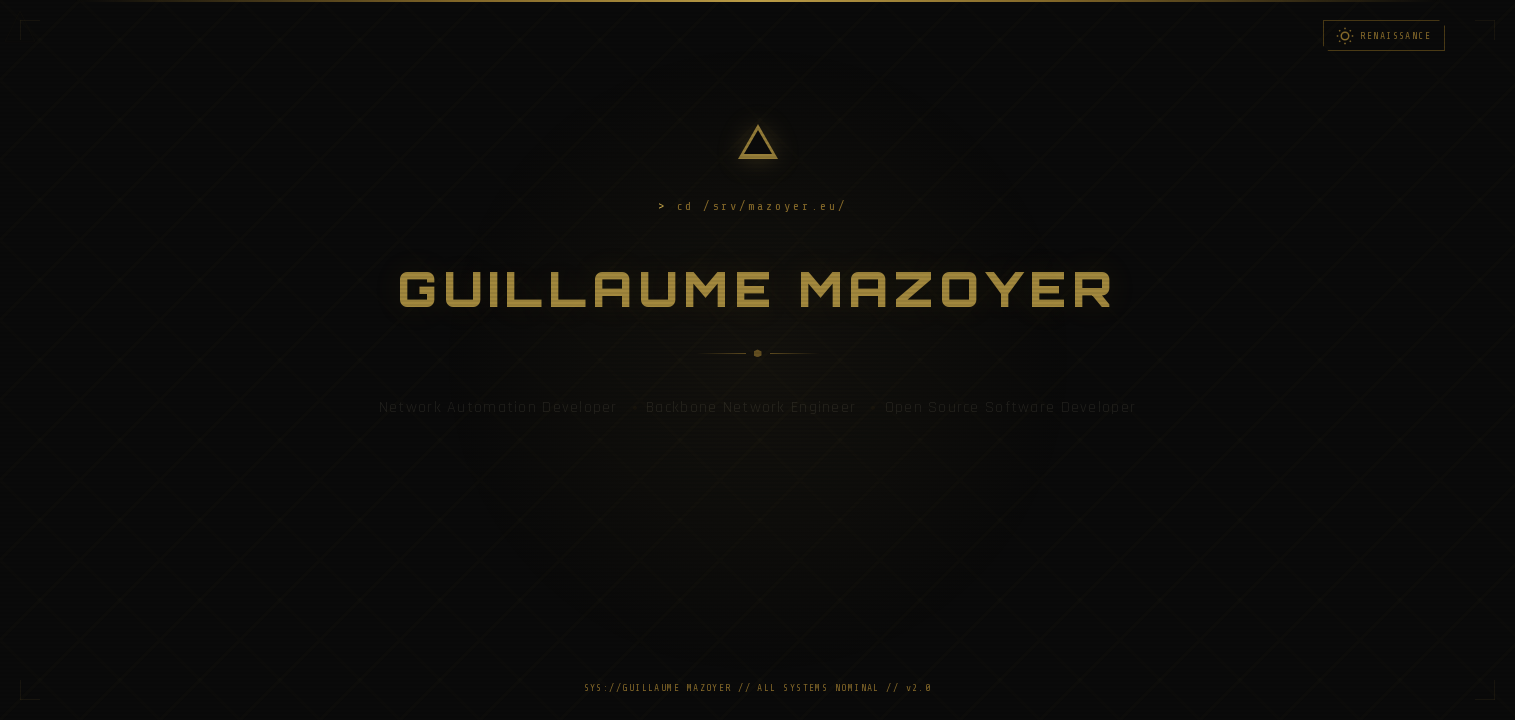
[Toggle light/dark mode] (1384, 35)
